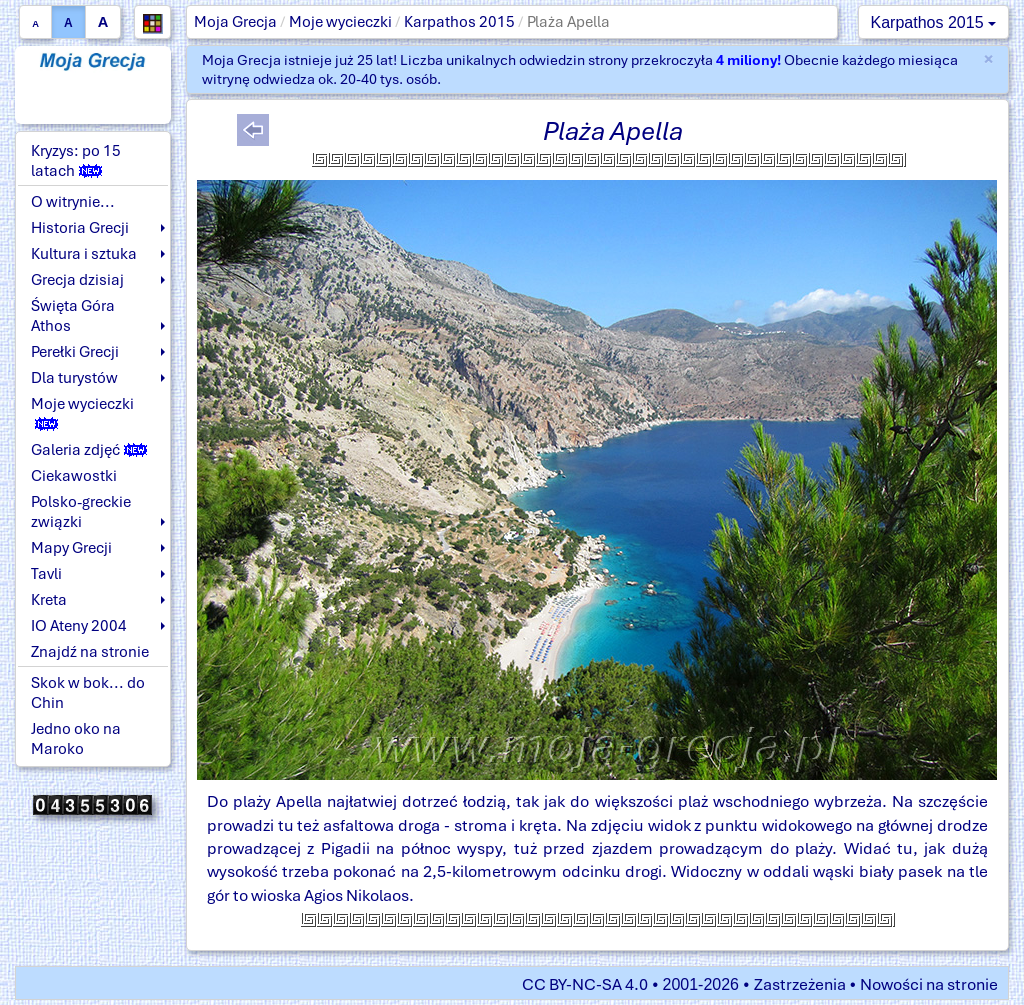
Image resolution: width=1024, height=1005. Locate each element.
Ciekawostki (74, 476)
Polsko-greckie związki (81, 512)
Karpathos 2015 (459, 22)
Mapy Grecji (71, 548)
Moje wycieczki (340, 22)
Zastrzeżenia (800, 984)
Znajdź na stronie (90, 652)
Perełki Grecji (75, 352)
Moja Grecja (235, 22)
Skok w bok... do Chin (88, 693)
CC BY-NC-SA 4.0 (585, 984)
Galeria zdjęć (89, 450)
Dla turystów (74, 378)
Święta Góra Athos (73, 316)
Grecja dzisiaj (77, 280)
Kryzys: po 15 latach (76, 161)
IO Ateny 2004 (79, 626)
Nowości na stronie (929, 984)
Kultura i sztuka (84, 254)
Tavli (46, 574)
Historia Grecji (80, 228)
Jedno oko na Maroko (76, 739)
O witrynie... (73, 202)
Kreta (49, 600)
